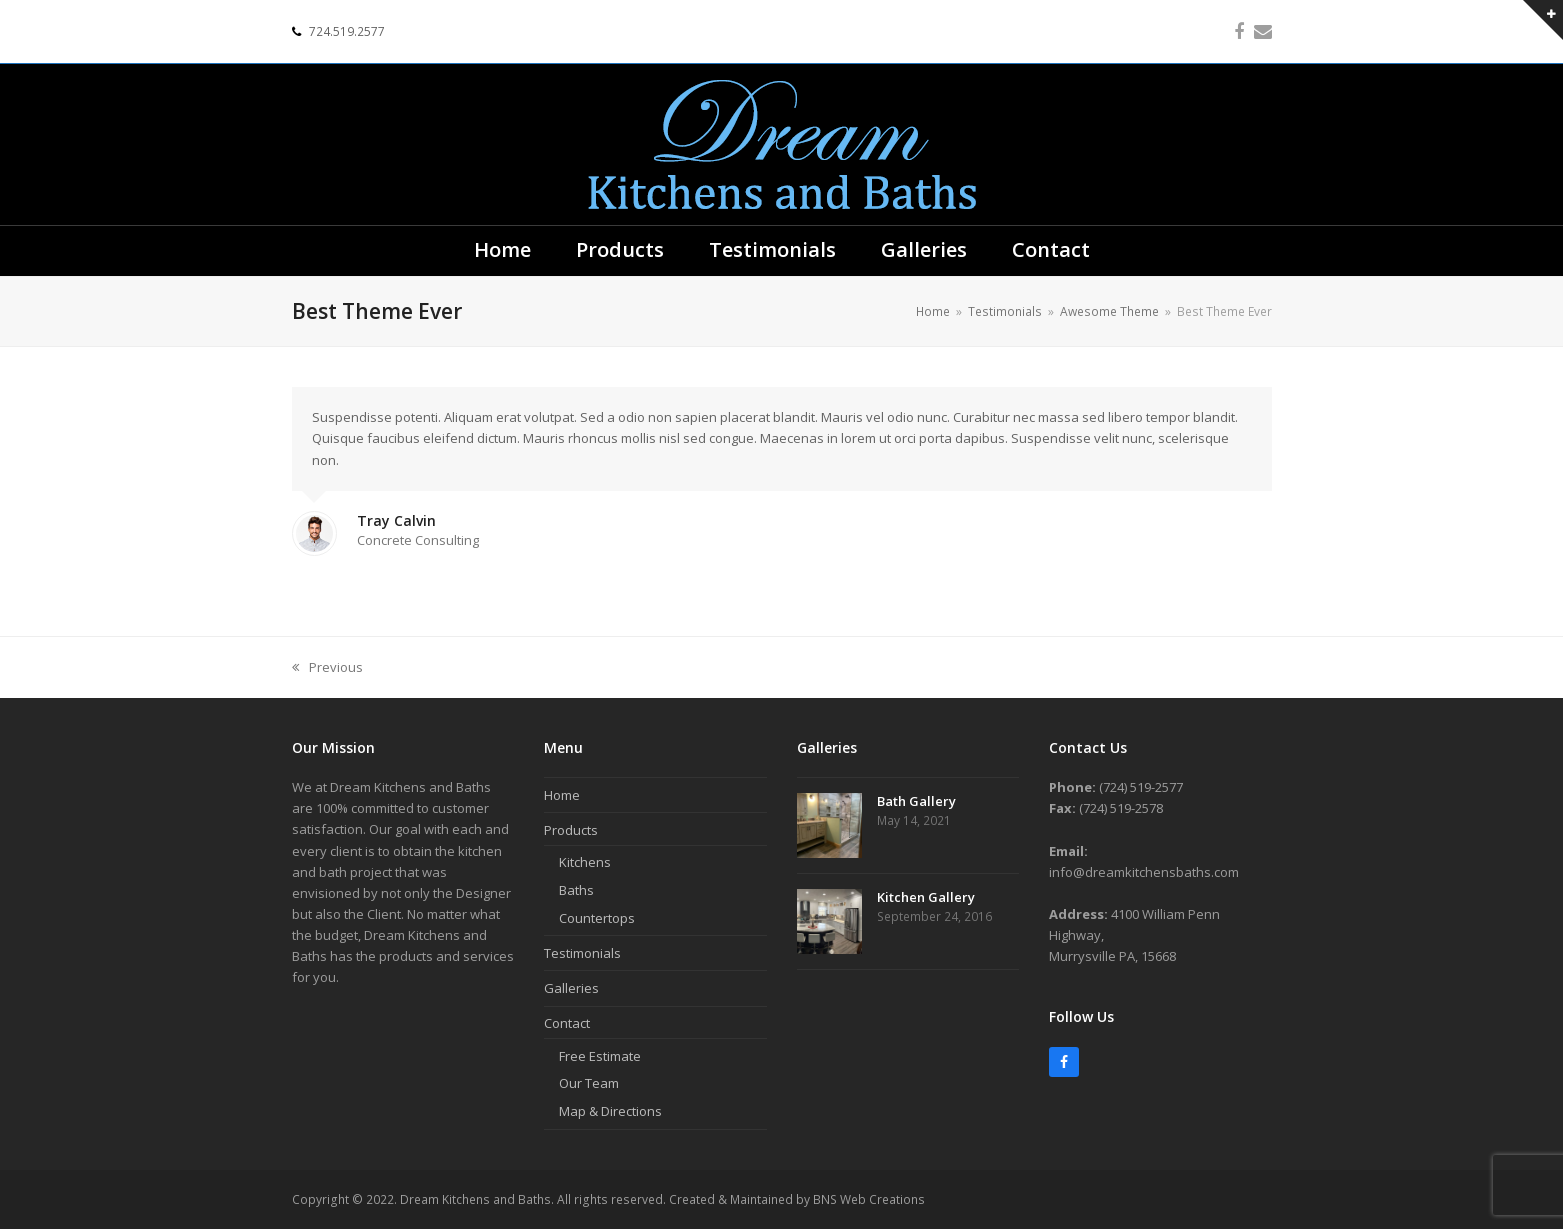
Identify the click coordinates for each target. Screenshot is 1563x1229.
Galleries (571, 988)
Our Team (589, 1083)
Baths (576, 890)
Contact (567, 1023)
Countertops (597, 918)
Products (571, 830)
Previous (327, 668)
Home (562, 795)
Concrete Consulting (418, 540)
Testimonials (582, 953)
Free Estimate (600, 1056)
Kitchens (585, 862)
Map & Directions (610, 1111)
